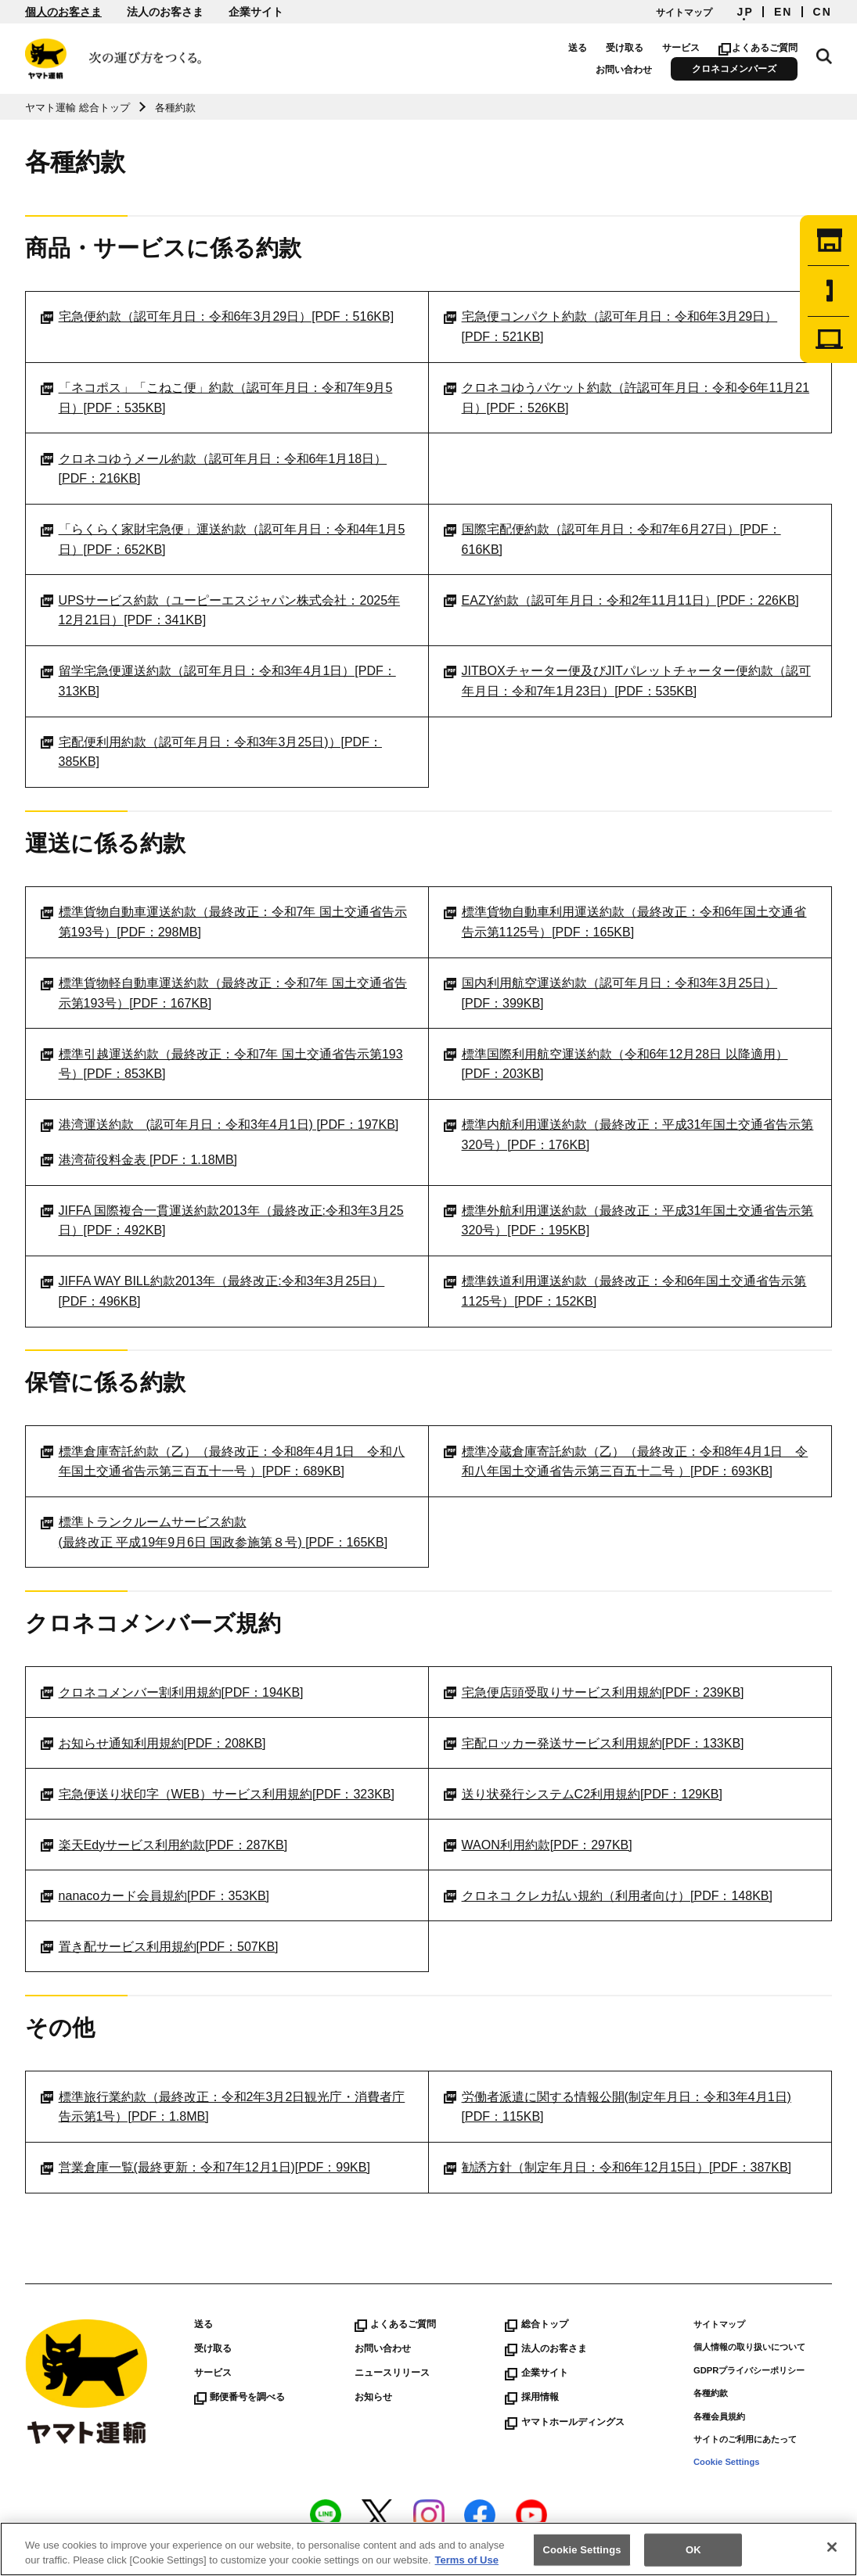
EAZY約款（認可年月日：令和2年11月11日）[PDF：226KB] (621, 601)
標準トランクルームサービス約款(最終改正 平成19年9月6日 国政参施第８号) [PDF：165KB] (214, 1532)
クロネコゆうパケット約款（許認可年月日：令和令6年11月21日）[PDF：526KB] (626, 398)
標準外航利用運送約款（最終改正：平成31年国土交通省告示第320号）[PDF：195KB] (628, 1221)
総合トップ (536, 2324)
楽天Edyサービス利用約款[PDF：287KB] (164, 1845)
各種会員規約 (719, 2416)
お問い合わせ (624, 69)
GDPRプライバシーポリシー (749, 2370)
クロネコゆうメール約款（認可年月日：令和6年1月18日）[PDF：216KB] (214, 469)
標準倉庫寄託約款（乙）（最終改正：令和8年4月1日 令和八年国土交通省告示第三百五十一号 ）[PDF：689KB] (223, 1461)
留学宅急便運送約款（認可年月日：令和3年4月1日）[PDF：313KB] (218, 681)
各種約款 (710, 2393)
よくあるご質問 (758, 47)
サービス (681, 47)
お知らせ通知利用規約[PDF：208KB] (153, 1744)
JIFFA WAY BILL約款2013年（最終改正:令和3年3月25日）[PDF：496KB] (212, 1291)
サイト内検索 (824, 56)
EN (783, 11)
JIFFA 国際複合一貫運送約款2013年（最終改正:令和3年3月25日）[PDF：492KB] (222, 1221)
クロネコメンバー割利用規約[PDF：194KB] (172, 1693)
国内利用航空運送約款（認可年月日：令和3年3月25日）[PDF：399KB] (610, 993)
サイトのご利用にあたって (745, 2439)
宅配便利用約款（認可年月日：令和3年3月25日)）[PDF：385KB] (211, 752)
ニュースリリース (392, 2372)
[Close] (832, 2547)
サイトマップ (684, 12)
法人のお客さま (165, 11)
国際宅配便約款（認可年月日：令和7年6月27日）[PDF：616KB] (612, 539)
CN (822, 11)
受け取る (624, 47)
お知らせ (373, 2396)
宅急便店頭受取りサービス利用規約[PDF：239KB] (594, 1693)
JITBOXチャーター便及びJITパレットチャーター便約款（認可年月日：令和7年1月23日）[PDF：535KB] (627, 681)
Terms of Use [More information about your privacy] (467, 2560)
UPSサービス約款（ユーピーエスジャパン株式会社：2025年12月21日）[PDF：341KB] (220, 610)
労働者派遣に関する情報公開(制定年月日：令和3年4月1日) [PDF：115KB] (617, 2107)
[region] (428, 2549)
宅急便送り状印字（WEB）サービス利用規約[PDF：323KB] (217, 1794)
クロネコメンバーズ (734, 68)
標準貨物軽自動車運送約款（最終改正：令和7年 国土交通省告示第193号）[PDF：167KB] (224, 993)
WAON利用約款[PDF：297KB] (538, 1845)
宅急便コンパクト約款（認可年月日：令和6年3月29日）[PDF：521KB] (610, 326)
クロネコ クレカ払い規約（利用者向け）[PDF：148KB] (608, 1896)
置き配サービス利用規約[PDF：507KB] (159, 1947)
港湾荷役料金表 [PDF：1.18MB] (139, 1160)
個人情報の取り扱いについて (749, 2346)
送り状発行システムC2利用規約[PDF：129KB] (583, 1794)
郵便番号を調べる (239, 2397)
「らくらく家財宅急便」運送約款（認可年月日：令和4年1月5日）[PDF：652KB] (223, 539)
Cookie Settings (726, 2461)
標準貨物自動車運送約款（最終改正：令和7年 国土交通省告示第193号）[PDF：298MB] (224, 922)
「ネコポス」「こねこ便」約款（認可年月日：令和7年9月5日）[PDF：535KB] (216, 398)
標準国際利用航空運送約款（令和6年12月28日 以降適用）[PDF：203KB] (615, 1064)
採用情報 (531, 2397)
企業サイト (256, 11)
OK (693, 2550)
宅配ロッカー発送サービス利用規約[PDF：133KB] (594, 1744)
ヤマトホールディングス (564, 2422)
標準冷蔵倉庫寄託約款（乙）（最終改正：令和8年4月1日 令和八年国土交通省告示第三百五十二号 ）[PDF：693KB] (626, 1461)
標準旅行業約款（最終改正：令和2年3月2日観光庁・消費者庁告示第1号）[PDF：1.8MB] (223, 2107)
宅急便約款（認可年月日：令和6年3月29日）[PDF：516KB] (217, 317)
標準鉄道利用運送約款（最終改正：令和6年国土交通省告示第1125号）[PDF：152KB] (625, 1291)
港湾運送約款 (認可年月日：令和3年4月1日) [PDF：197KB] (219, 1125)
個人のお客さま (63, 11)
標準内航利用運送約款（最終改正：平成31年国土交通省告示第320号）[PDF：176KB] (628, 1134)
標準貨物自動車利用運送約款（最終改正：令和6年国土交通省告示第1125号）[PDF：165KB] (625, 922)
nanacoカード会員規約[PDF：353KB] (155, 1896)
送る (577, 47)
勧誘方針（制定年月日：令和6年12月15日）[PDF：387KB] (617, 2168)
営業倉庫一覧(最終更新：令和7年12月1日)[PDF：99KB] (205, 2168)
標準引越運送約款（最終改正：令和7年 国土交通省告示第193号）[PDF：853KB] (221, 1064)
